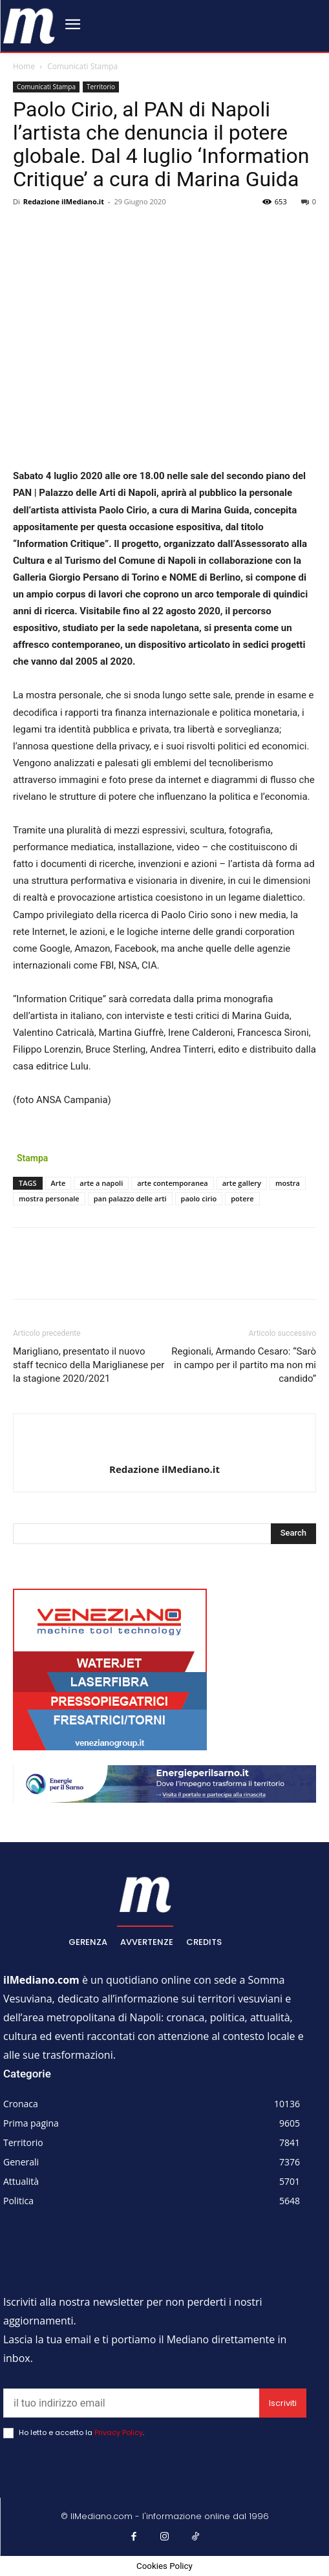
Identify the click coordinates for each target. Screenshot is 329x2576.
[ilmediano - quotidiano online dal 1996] (29, 25)
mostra (287, 1183)
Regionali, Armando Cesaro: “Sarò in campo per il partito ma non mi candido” (243, 1365)
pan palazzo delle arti (130, 1198)
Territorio (101, 86)
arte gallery (241, 1183)
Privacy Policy (118, 2432)
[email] (131, 2403)
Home (24, 66)
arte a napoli (101, 1183)
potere (242, 1198)
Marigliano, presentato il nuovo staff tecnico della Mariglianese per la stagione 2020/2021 (88, 1365)
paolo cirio (199, 1198)
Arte (58, 1183)
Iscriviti (283, 2403)
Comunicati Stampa (82, 66)
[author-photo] (165, 1448)
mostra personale (49, 1198)
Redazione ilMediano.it (63, 201)
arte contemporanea (172, 1183)
